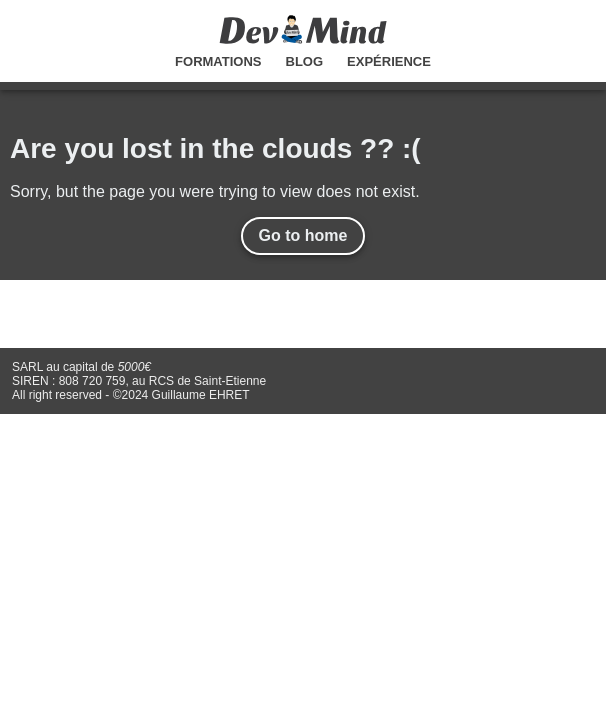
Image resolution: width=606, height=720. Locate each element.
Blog (305, 61)
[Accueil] (302, 38)
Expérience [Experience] (389, 61)
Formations (218, 61)
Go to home (303, 235)
